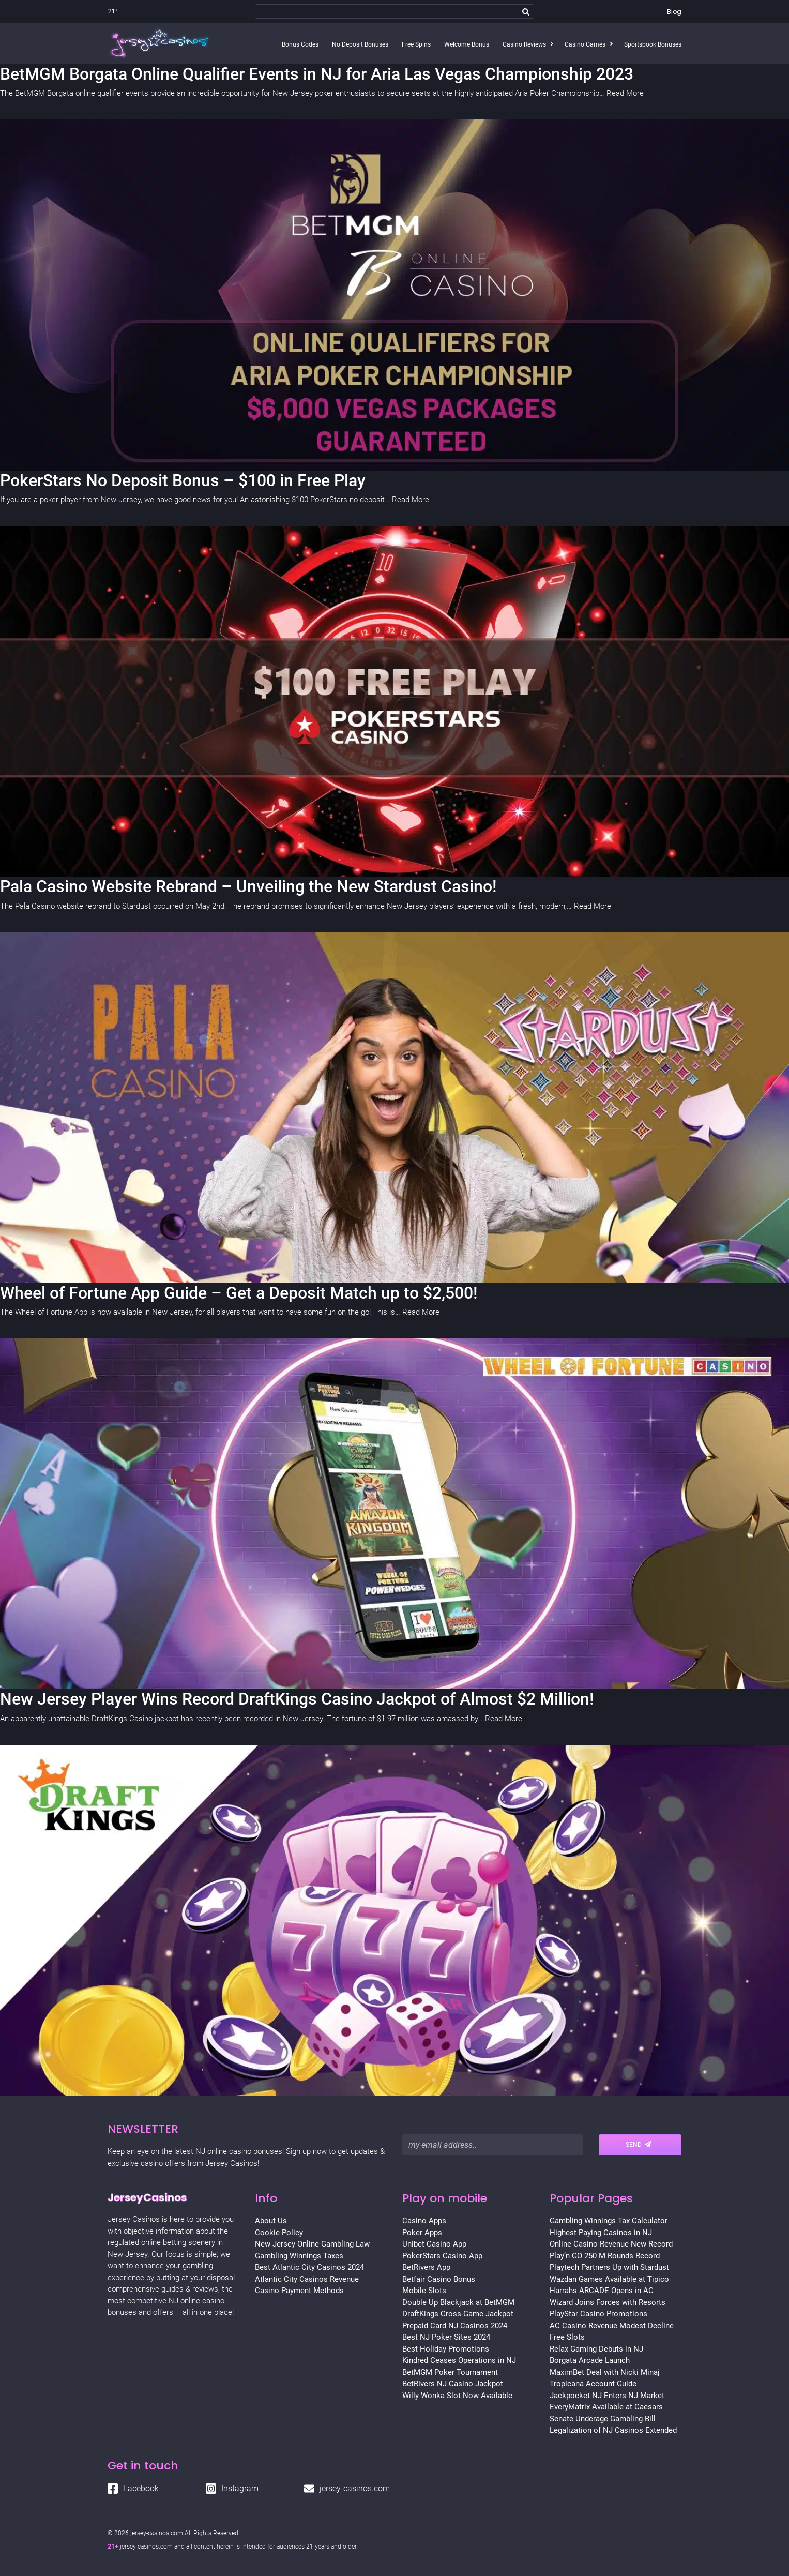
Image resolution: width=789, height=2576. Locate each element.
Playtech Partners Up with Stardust (609, 2267)
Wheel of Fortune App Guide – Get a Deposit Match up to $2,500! (239, 1293)
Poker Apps (422, 2232)
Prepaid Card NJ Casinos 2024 (454, 2325)
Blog (674, 11)
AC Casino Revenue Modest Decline (612, 2325)
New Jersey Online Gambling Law (312, 2244)
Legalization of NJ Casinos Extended (613, 2430)
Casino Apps (424, 2220)
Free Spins (416, 44)
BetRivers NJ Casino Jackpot (452, 2383)
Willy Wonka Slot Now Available (457, 2395)
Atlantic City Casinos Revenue (307, 2279)
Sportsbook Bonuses (652, 44)
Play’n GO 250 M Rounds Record (605, 2256)
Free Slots (567, 2337)
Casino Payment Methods (299, 2290)
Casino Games (585, 44)
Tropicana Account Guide (593, 2383)
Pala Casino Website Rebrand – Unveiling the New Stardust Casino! (248, 886)
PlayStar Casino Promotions (598, 2313)
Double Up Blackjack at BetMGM (458, 2302)
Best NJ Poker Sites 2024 (446, 2337)
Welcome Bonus (466, 44)
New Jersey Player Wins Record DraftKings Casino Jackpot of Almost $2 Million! (297, 1699)
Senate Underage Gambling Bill (603, 2418)
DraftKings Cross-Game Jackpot (457, 2313)
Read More (625, 93)
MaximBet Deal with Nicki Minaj (605, 2372)
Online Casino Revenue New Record (611, 2244)
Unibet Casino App (434, 2244)
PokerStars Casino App (442, 2256)
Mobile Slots (424, 2290)
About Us (271, 2220)
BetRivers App (426, 2267)
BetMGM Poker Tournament (450, 2372)
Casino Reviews (524, 44)
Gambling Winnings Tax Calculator (608, 2220)
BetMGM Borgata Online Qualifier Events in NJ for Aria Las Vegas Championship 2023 (316, 74)
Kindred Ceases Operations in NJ (459, 2360)
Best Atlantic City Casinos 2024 (309, 2267)
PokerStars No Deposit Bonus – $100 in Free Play (183, 480)
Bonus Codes (300, 44)
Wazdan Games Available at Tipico (609, 2279)
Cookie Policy (279, 2232)
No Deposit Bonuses (360, 44)
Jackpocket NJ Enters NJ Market (607, 2395)
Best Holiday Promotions (445, 2349)
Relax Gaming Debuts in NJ (596, 2349)
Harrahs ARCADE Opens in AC (602, 2290)
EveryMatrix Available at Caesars (606, 2407)
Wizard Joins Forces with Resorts (607, 2302)
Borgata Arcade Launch (590, 2360)
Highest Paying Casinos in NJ (601, 2232)
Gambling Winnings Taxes (299, 2256)
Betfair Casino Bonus (438, 2279)
